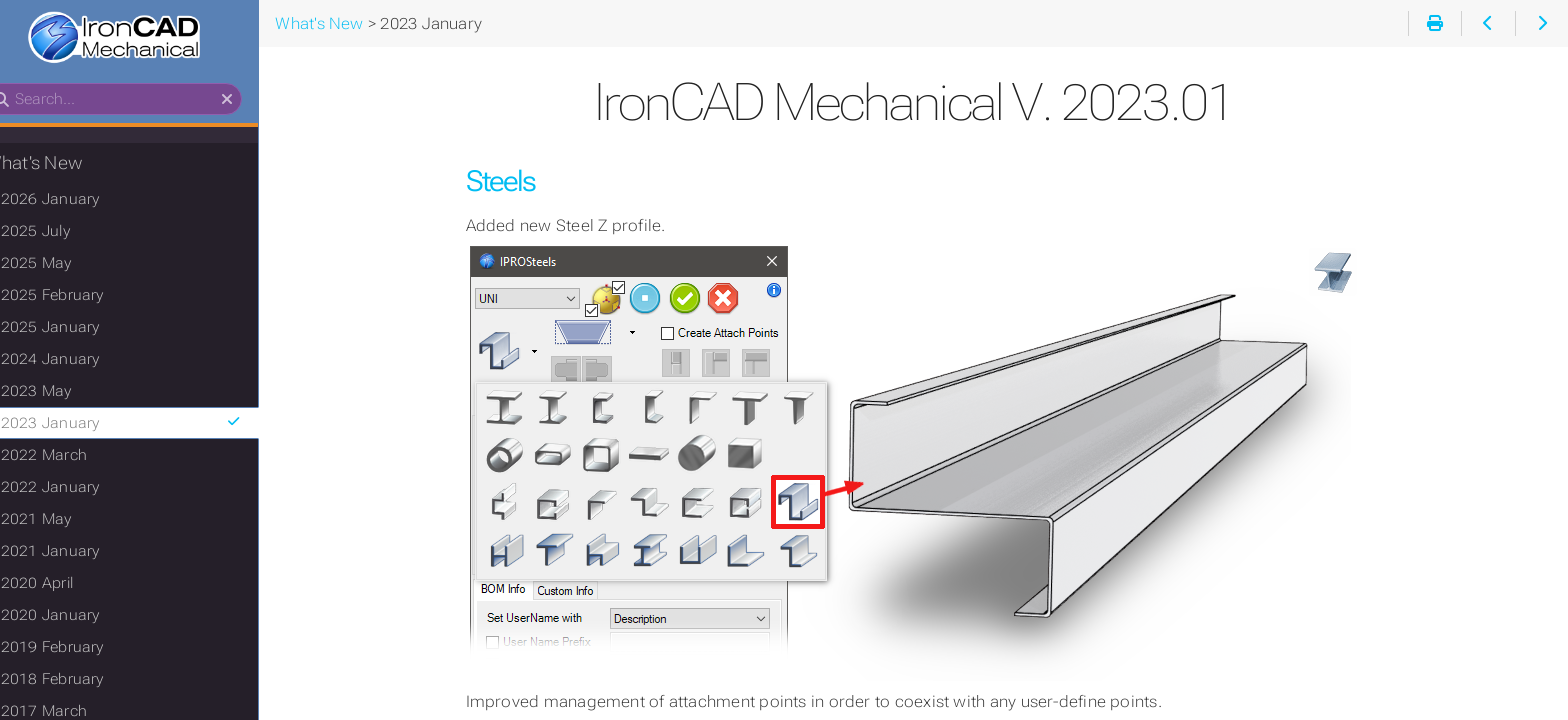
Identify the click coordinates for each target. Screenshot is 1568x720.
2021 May (67, 521)
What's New (64, 165)
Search (17, 85)
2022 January (81, 489)
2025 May (67, 265)
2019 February (83, 649)
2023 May (67, 393)
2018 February (83, 681)
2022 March (75, 457)
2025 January (81, 329)
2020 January (81, 617)
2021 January (81, 553)
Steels (520, 181)
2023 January (157, 425)
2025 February (83, 297)
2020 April (68, 585)
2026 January (81, 201)
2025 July (66, 233)
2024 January (81, 361)
